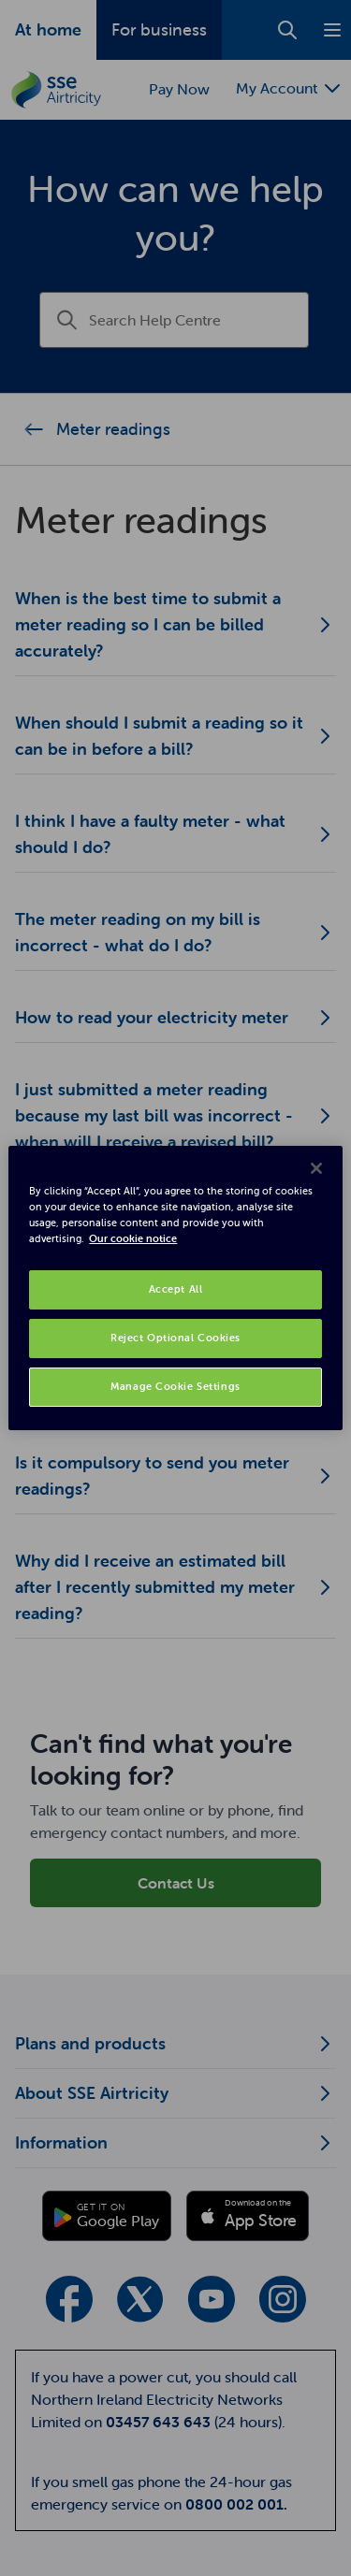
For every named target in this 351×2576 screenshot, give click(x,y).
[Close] (316, 1168)
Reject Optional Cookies (175, 1337)
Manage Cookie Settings (175, 1386)
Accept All (176, 1288)
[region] (175, 1288)
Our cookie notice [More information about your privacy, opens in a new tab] (133, 1238)
